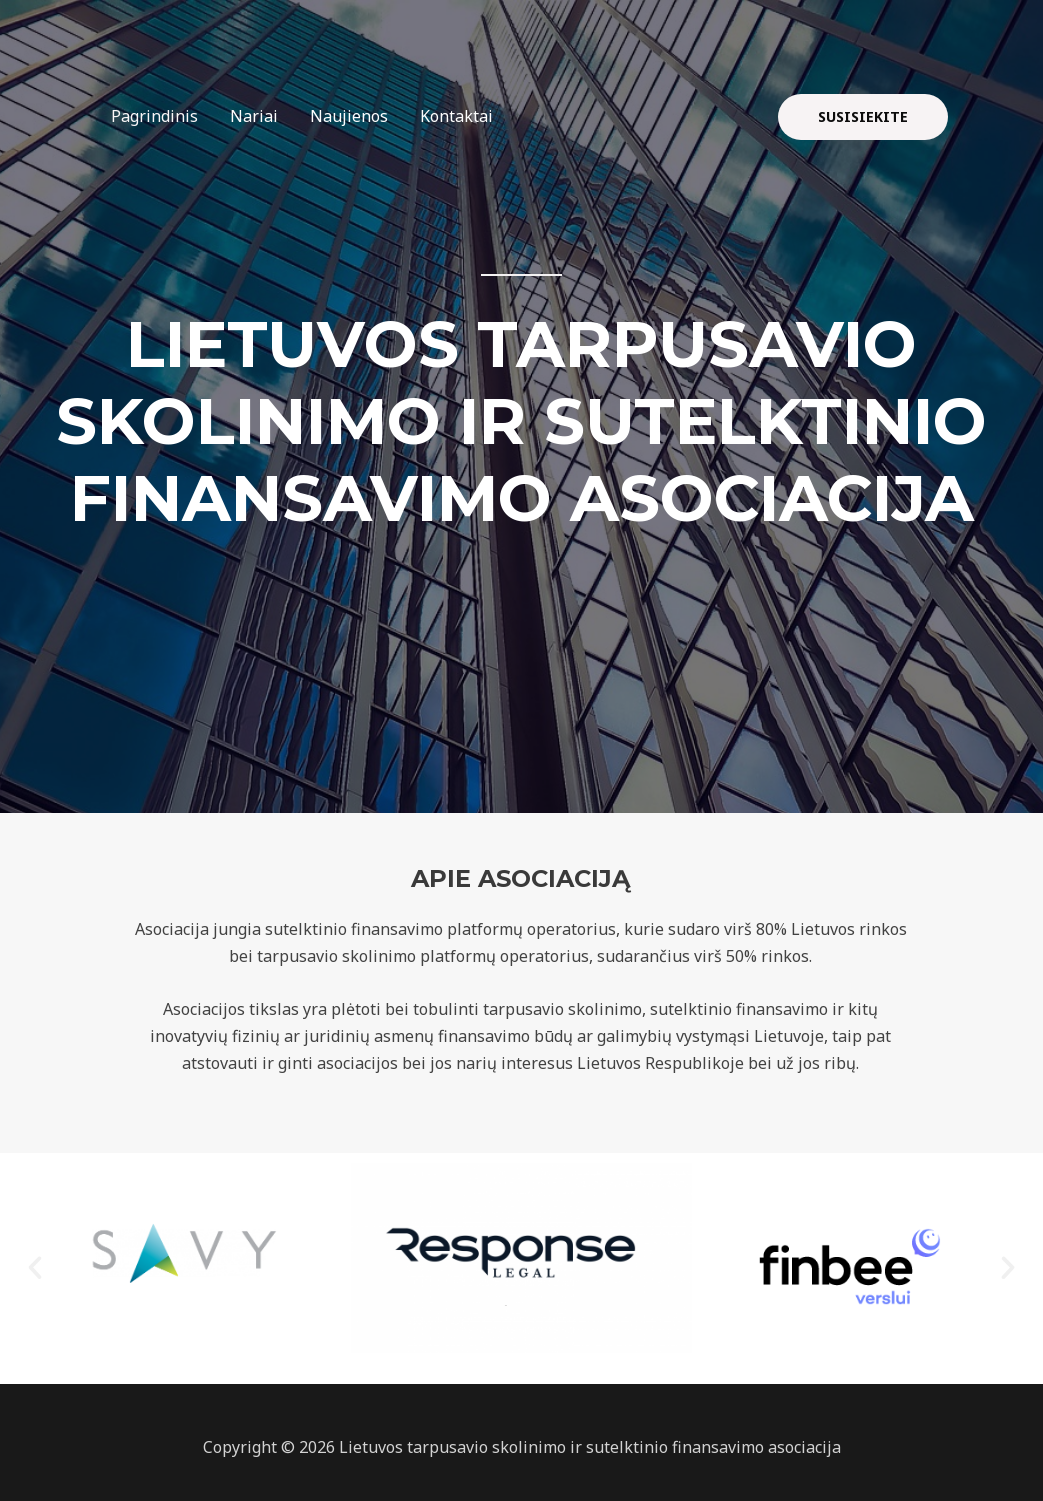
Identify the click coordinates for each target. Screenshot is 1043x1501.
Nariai (254, 116)
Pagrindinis (154, 116)
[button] (35, 1268)
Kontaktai (456, 116)
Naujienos (349, 116)
